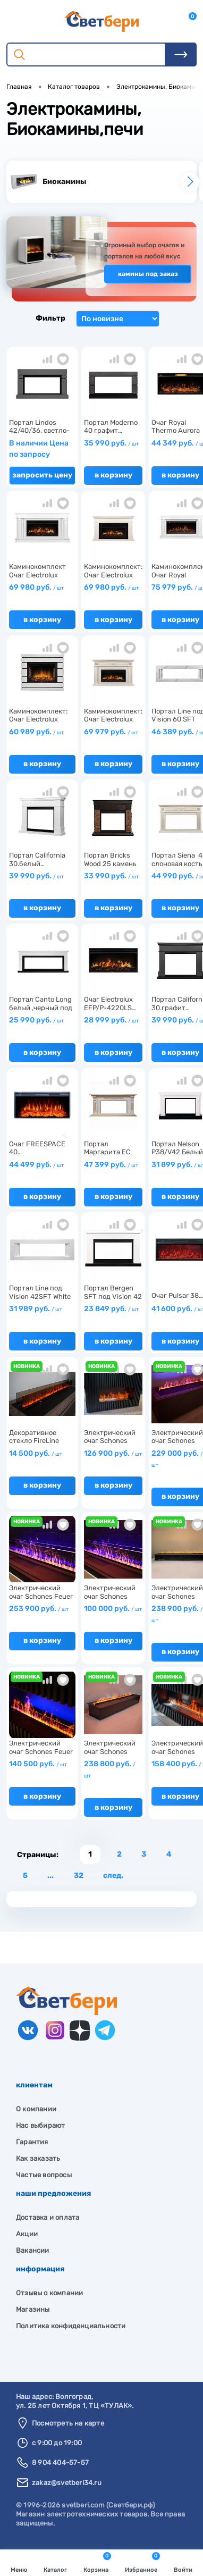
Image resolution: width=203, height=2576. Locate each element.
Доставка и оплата (47, 2217)
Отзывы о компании (49, 2293)
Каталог (55, 2563)
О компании (36, 2109)
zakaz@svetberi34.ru (67, 2483)
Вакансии (32, 2250)
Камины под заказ (148, 274)
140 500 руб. (38, 1763)
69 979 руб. (111, 731)
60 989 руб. (36, 731)
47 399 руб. (111, 1164)
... (50, 1875)
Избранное (142, 2562)
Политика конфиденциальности (70, 2326)
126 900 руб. (113, 1453)
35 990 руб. (111, 443)
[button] (190, 182)
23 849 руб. (111, 1308)
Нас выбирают (40, 2125)
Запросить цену (42, 475)
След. (113, 1875)
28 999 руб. (111, 1020)
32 (78, 1875)
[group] (101, 182)
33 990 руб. (111, 875)
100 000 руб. (113, 1608)
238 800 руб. (110, 1769)
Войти (183, 2563)
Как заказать (38, 2158)
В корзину (113, 475)
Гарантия (32, 2142)
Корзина (97, 2562)
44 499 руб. (36, 1164)
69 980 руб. (36, 587)
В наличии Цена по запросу (39, 449)
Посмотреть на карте (68, 2423)
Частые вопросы (44, 2175)
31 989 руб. (35, 1308)
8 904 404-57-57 (60, 2462)
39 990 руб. (36, 875)
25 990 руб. (36, 1020)
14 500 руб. (35, 1453)
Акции (27, 2234)
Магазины (33, 2309)
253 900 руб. (39, 1608)
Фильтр (39, 318)
